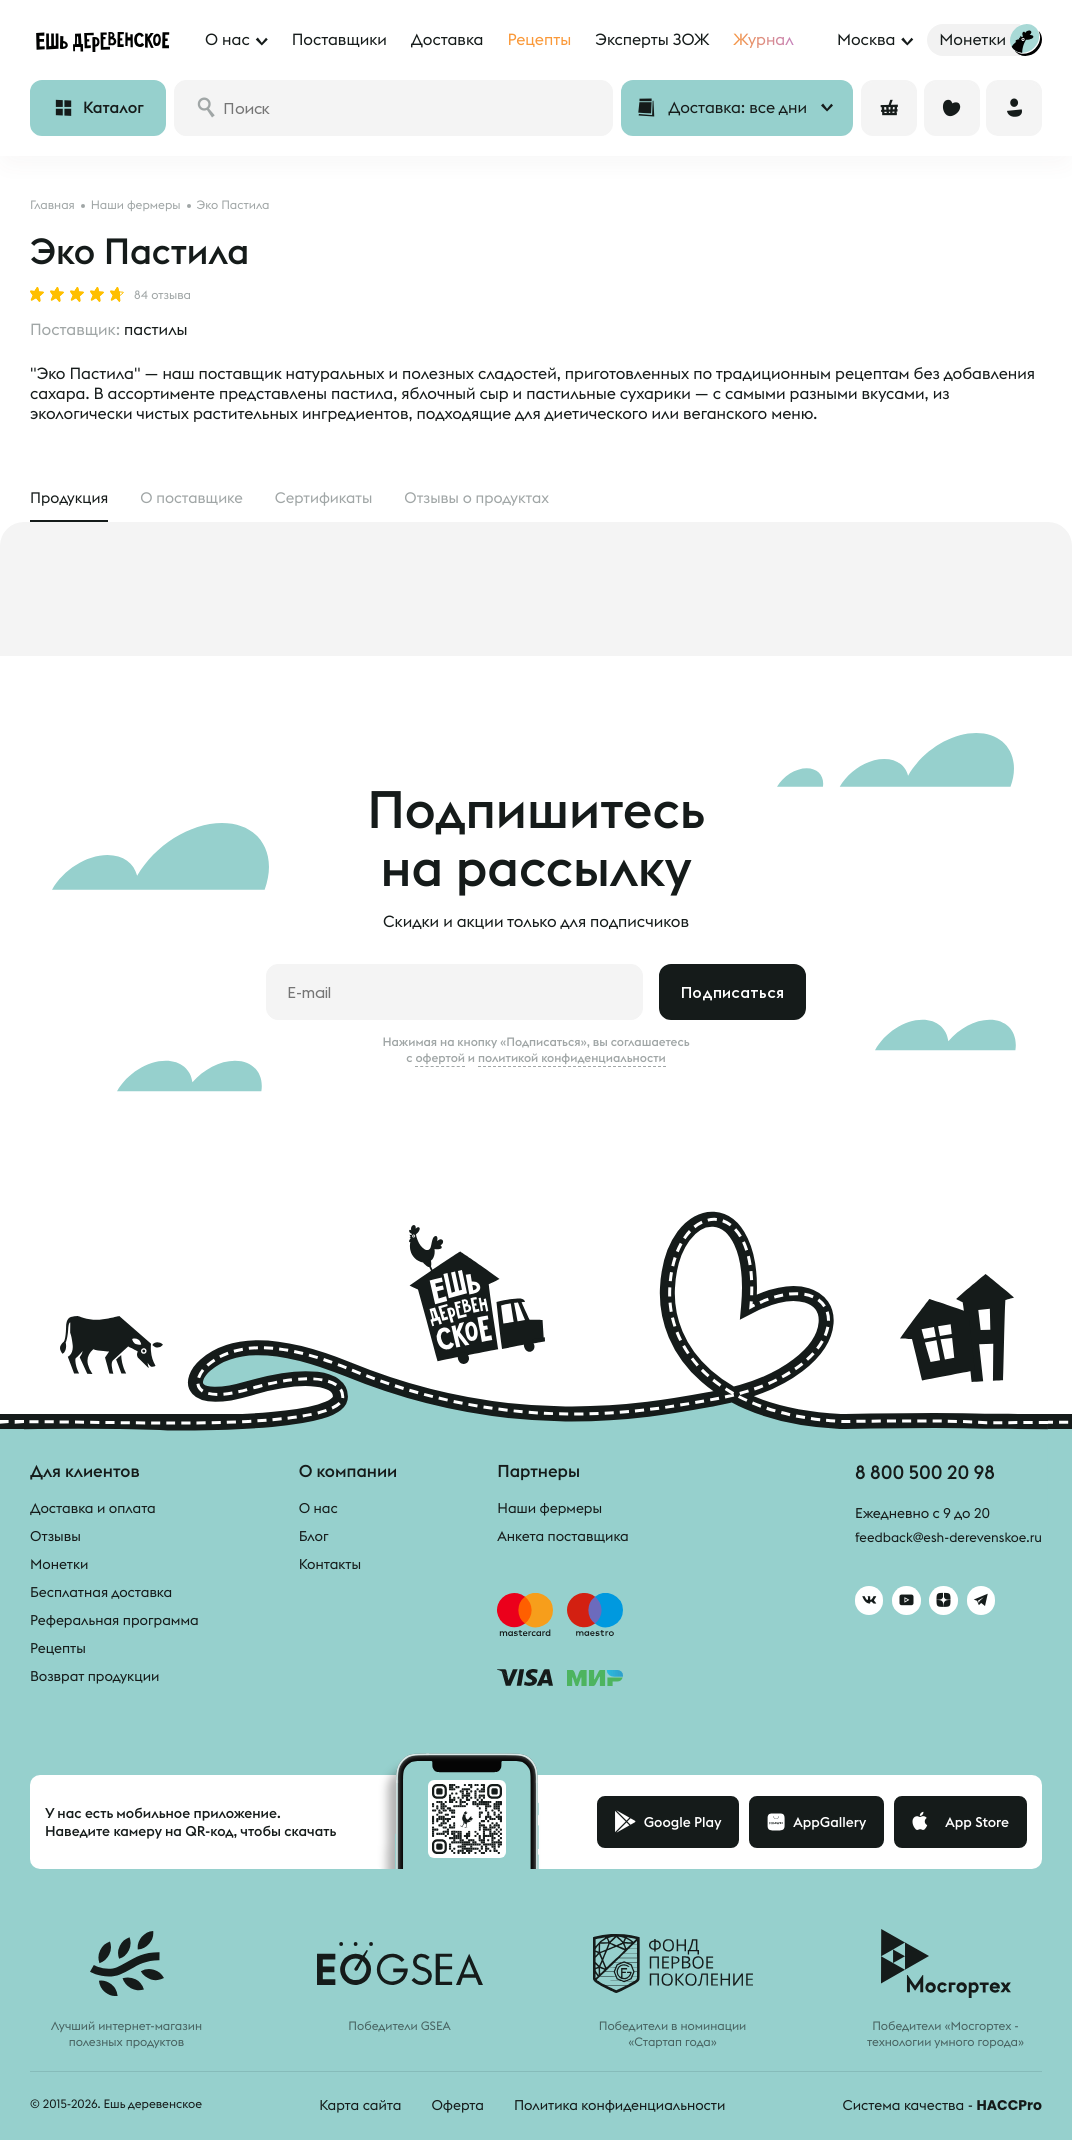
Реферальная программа (114, 1622)
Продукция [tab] (71, 498)
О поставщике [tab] (199, 498)
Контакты (330, 1566)
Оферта (457, 2107)
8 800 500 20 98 (918, 1474)
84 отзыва (162, 296)
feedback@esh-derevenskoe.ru (943, 1541)
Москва (866, 40)
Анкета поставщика (562, 1538)
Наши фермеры (549, 1510)
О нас (318, 1510)
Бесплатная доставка (101, 1594)
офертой (440, 1060)
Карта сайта (360, 2107)
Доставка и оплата (93, 1510)
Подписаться (732, 994)
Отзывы (55, 1538)
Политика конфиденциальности (619, 2107)
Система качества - (942, 2107)
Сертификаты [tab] (338, 498)
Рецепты (58, 1650)
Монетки (59, 1566)
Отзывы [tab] (499, 498)
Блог (314, 1538)
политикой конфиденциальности (572, 1060)
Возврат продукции (94, 1678)
